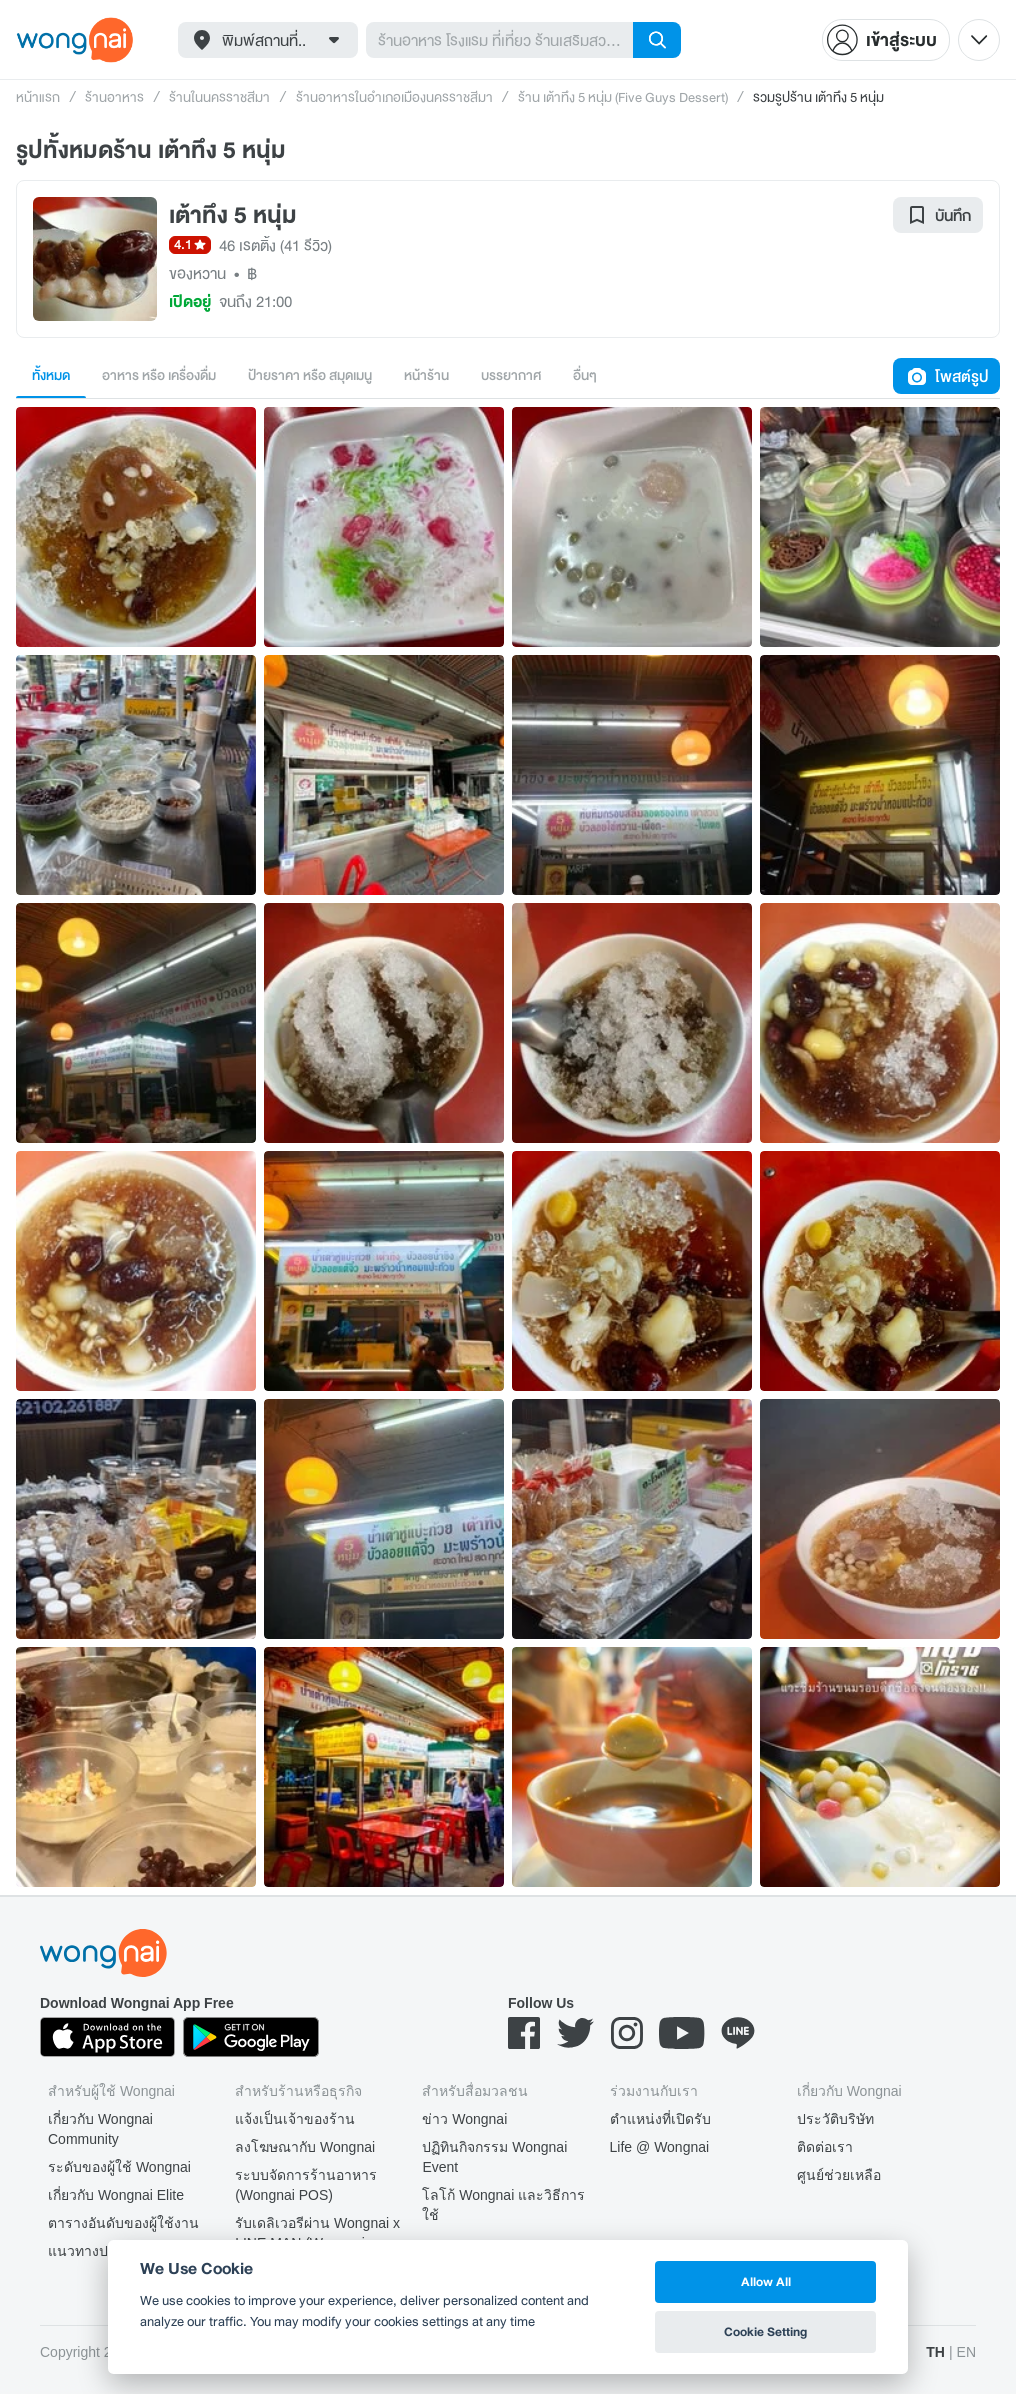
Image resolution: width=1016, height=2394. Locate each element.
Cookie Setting (765, 2331)
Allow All (766, 2281)
